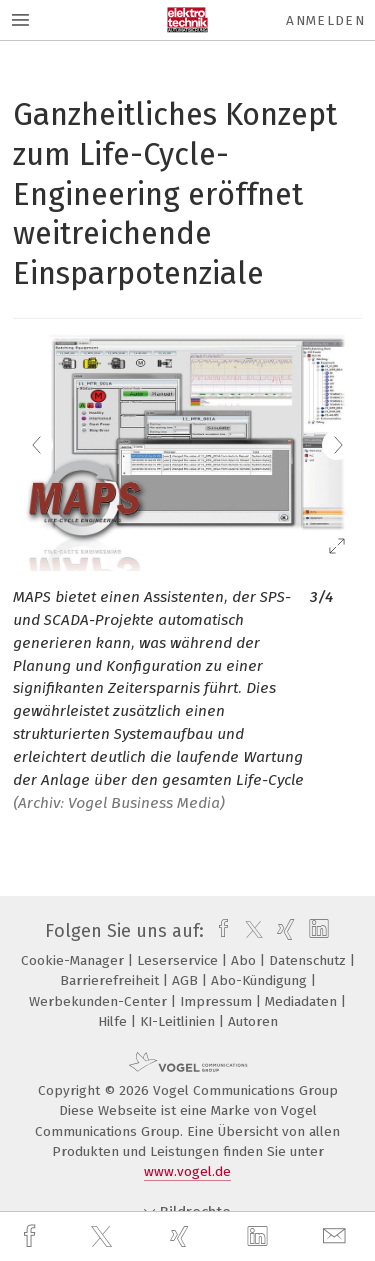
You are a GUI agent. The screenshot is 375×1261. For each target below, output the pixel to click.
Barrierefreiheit (111, 980)
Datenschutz (309, 960)
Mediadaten (303, 1001)
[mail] (337, 1236)
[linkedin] (260, 1237)
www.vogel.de (187, 1171)
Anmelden (325, 20)
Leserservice (179, 960)
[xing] (182, 1236)
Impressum (218, 1001)
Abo (245, 960)
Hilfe (114, 1021)
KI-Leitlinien (179, 1021)
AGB (187, 980)
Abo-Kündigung (261, 980)
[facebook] (32, 1236)
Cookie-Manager (74, 960)
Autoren (253, 1021)
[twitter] (104, 1237)
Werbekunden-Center (100, 1001)
